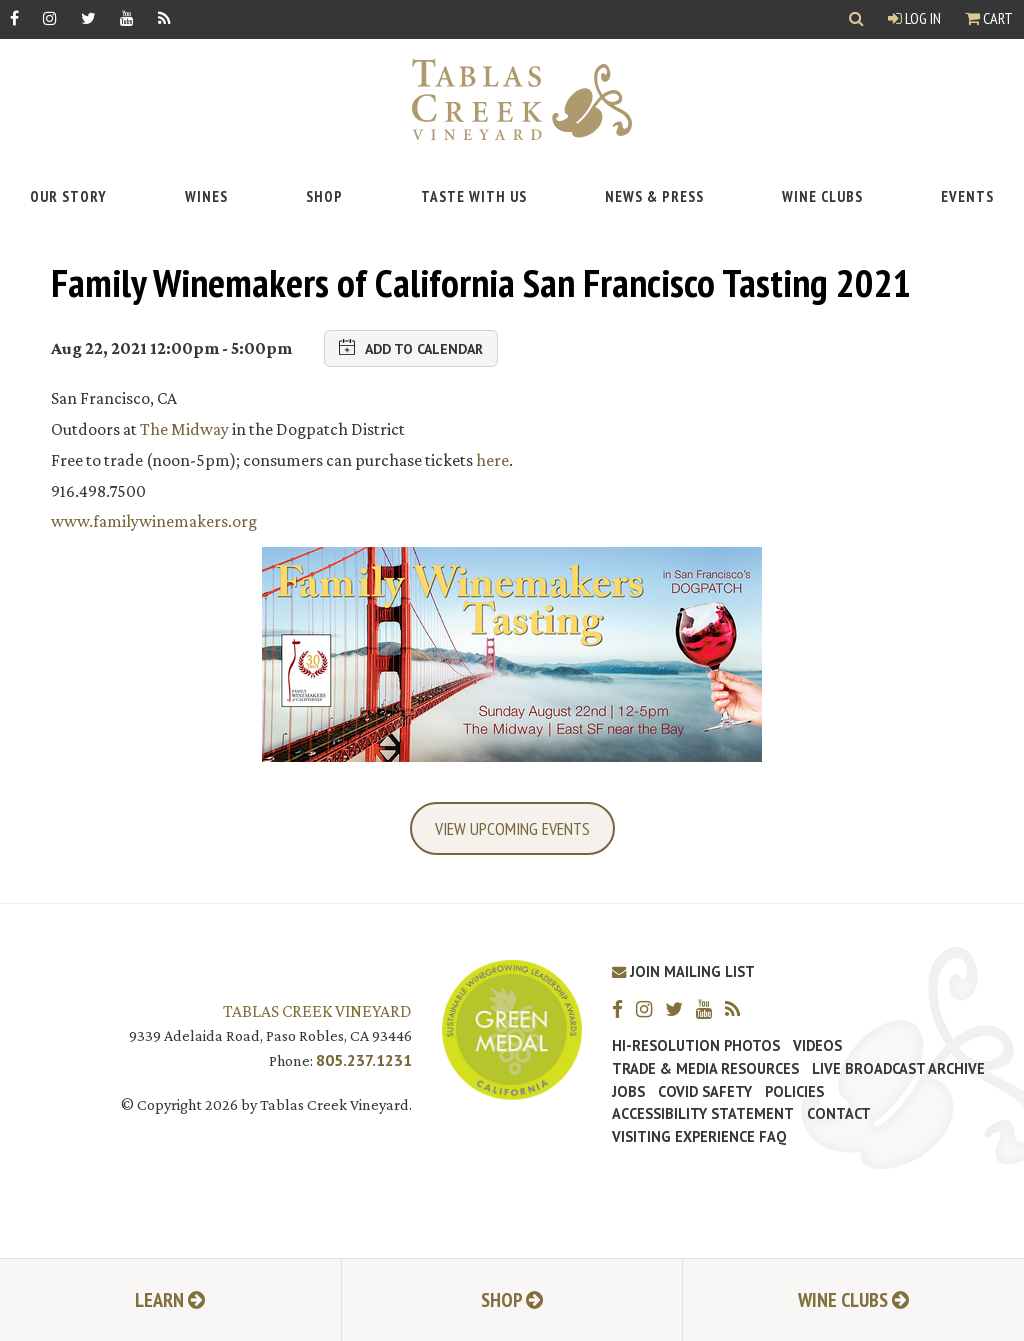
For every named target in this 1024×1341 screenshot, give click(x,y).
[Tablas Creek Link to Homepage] (512, 99)
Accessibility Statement (703, 1114)
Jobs (628, 1092)
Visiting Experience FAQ (699, 1137)
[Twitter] (88, 17)
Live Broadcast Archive (898, 1069)
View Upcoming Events (512, 828)
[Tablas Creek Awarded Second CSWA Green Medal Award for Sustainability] (512, 1027)
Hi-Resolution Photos (696, 1046)
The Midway (184, 429)
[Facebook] (14, 17)
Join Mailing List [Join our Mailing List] (683, 971)
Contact (839, 1114)
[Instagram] (50, 17)
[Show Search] (856, 19)
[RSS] (164, 17)
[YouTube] (127, 17)
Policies (794, 1092)
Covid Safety (705, 1092)
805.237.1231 (364, 1060)
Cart (989, 18)
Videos (817, 1046)
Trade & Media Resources (705, 1069)
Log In (914, 18)
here (492, 460)
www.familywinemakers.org (154, 521)
